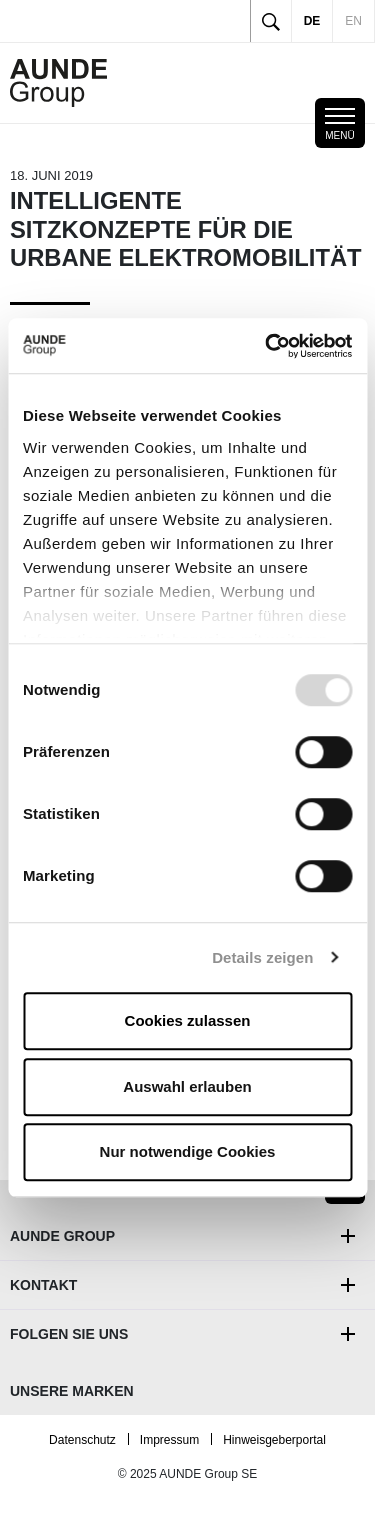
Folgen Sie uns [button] (69, 1334)
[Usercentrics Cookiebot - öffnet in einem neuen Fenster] (267, 346)
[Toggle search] (271, 21)
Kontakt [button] (43, 1285)
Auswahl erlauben (187, 1086)
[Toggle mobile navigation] (340, 123)
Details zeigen (262, 957)
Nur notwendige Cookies (188, 1151)
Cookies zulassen (188, 1020)
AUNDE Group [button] (62, 1236)
